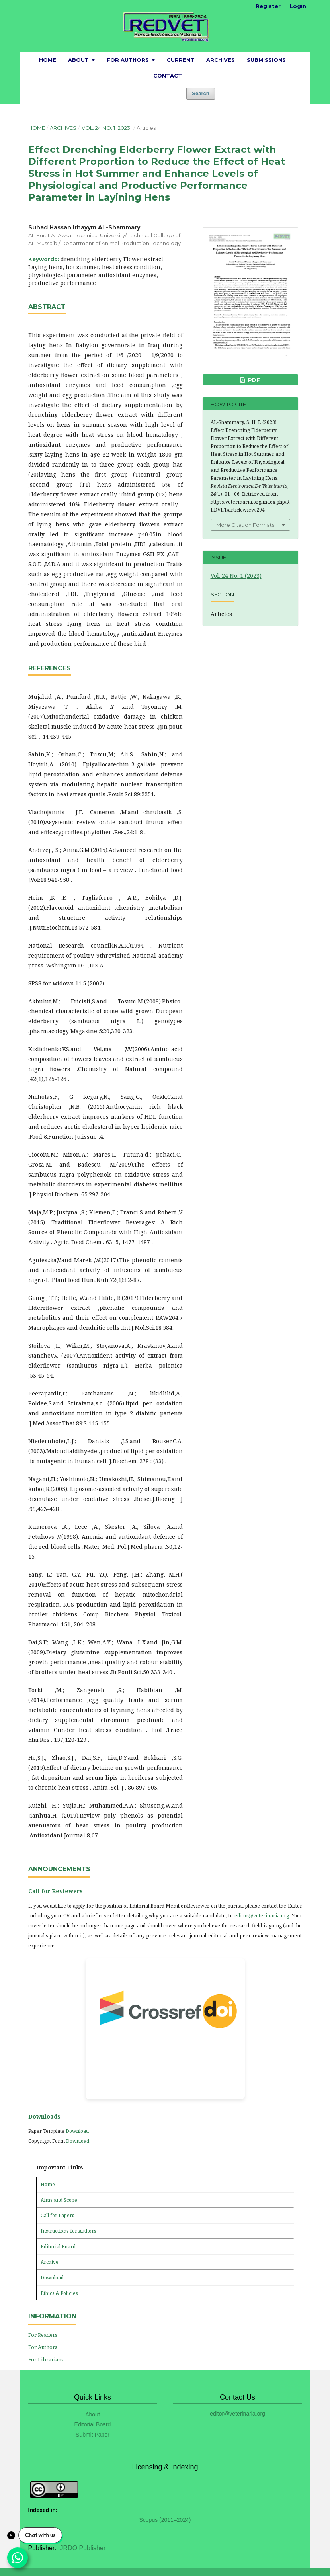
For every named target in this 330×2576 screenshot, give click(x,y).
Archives (220, 60)
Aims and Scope (59, 2200)
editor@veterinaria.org (261, 1915)
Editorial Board (58, 2246)
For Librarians (46, 2359)
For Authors (128, 60)
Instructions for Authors (68, 2231)
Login (298, 6)
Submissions (266, 60)
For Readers (42, 2334)
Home (47, 60)
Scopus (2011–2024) (165, 2520)
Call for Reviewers (55, 1891)
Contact (167, 75)
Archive (50, 2262)
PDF (253, 380)
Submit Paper (92, 2434)
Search (200, 93)
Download (77, 2131)
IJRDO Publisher (81, 2548)
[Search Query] (150, 94)
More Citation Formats (245, 525)
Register (268, 6)
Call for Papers (57, 2215)
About (79, 60)
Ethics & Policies (59, 2293)
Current (180, 60)
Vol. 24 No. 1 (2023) (107, 128)
